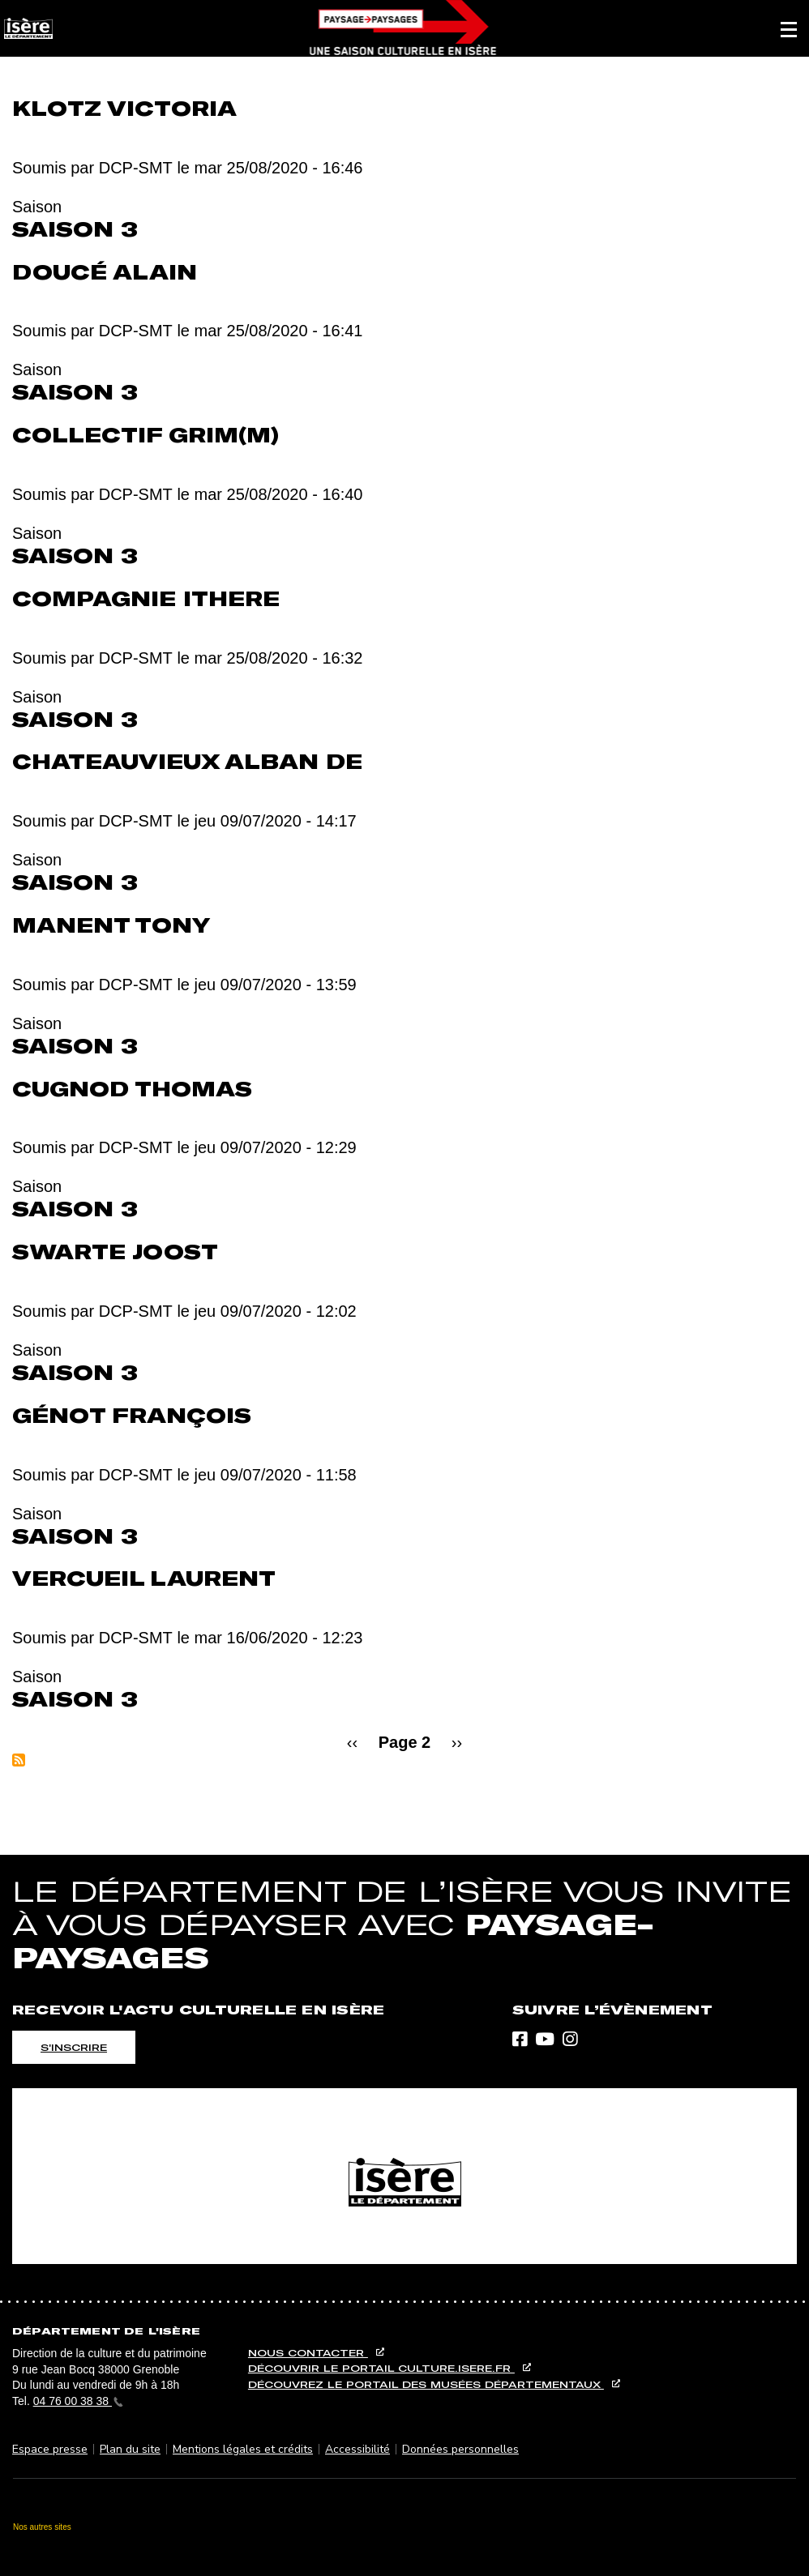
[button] (789, 28)
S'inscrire (74, 2047)
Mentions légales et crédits (243, 2449)
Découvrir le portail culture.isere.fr (381, 2368)
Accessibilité (357, 2449)
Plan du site (130, 2449)
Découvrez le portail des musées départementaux (426, 2384)
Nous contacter (308, 2352)
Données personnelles (460, 2449)
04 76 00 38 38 (78, 2400)
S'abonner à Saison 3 (18, 1760)
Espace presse (50, 2449)
